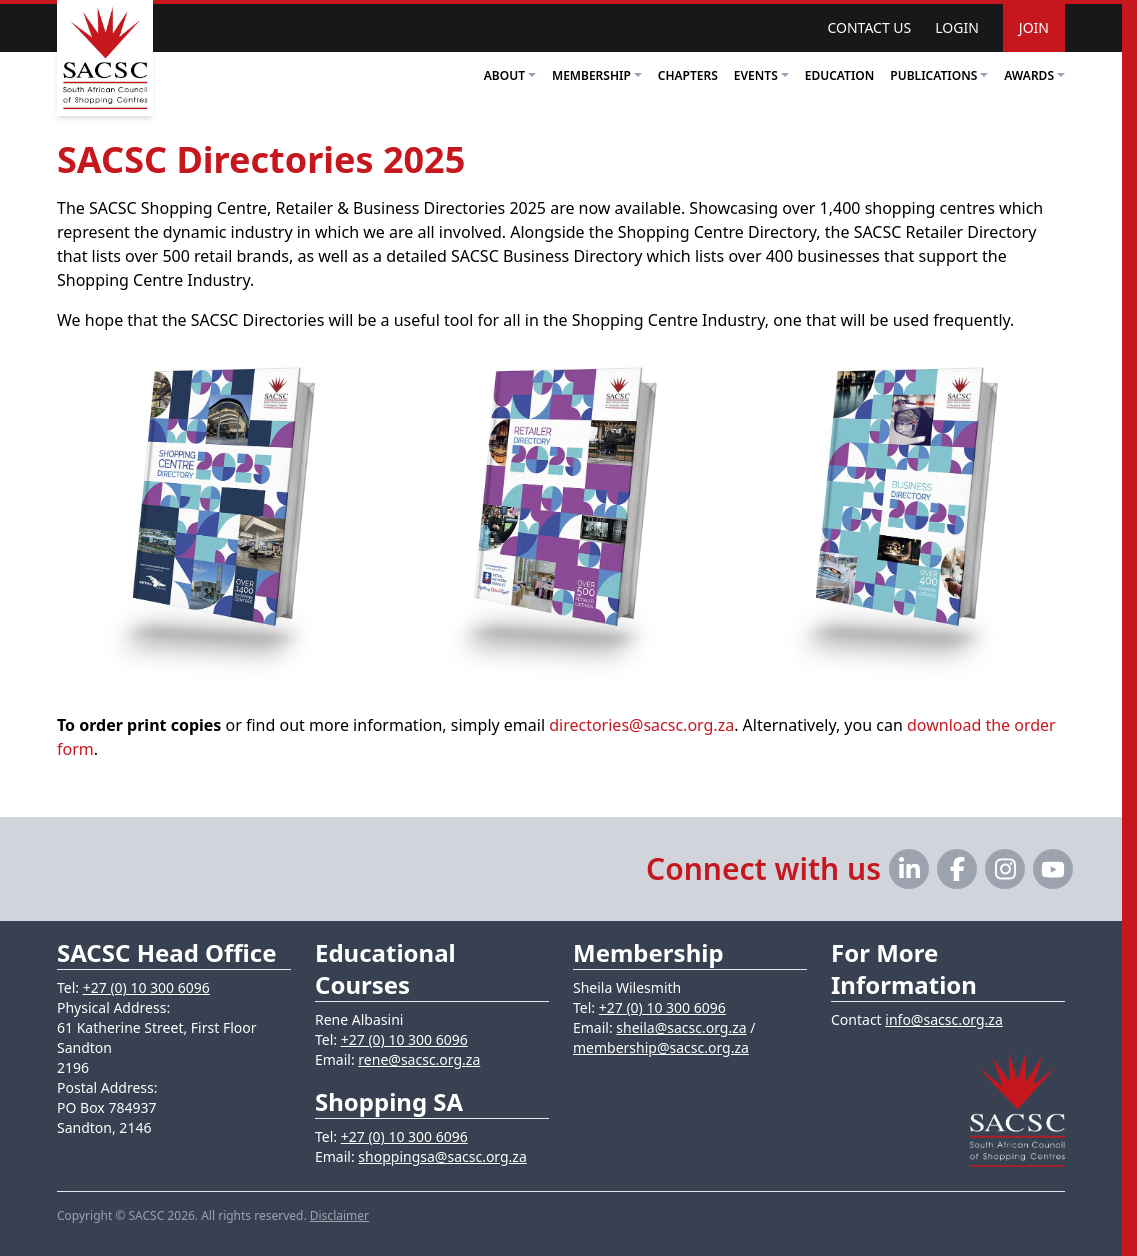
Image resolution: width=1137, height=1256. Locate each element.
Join (1034, 27)
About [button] (510, 75)
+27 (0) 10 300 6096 (146, 987)
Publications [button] (939, 75)
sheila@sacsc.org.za (681, 1027)
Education (840, 75)
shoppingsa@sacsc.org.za (442, 1156)
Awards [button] (1034, 75)
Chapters (688, 75)
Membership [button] (597, 75)
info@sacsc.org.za (944, 1019)
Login (957, 27)
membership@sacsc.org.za (661, 1047)
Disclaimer (339, 1215)
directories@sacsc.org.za (641, 725)
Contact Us (869, 27)
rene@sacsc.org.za (419, 1059)
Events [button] (761, 75)
